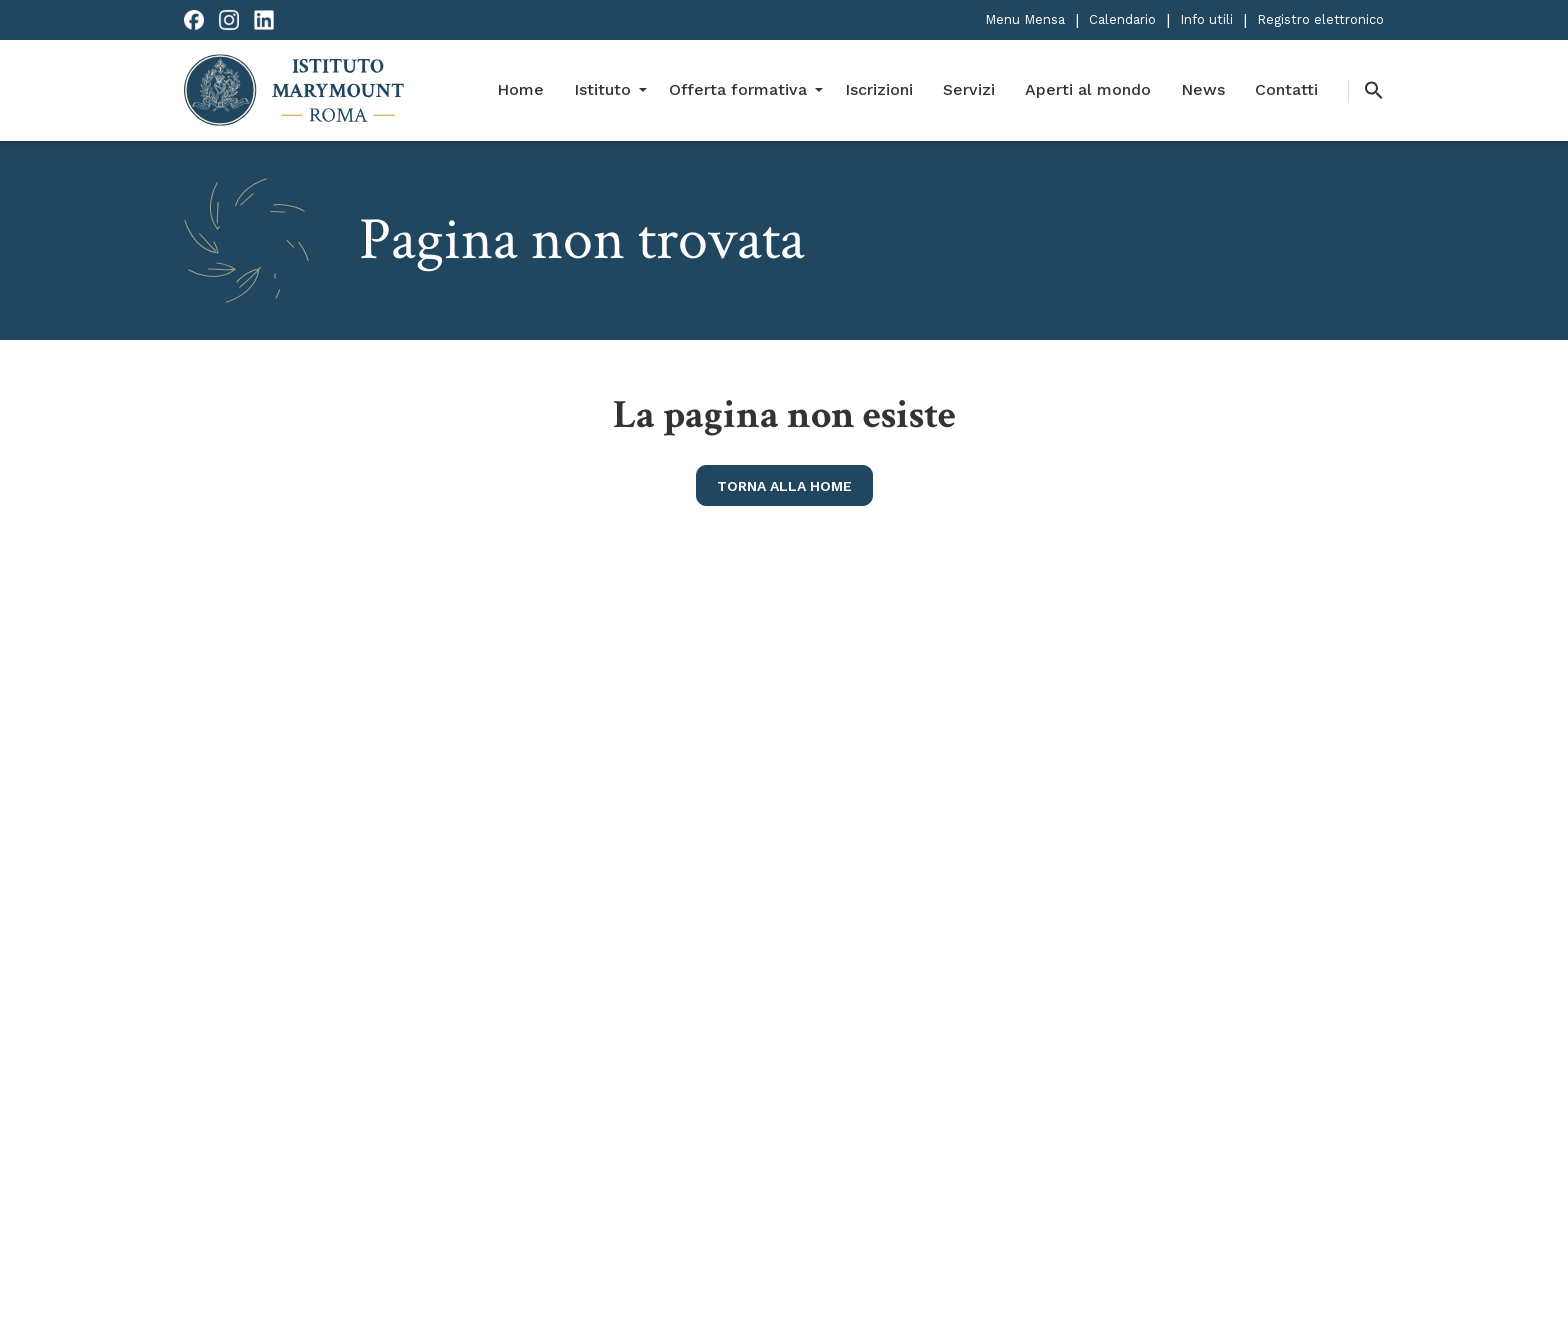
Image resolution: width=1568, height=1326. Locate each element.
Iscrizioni (879, 89)
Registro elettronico (1320, 19)
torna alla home (784, 486)
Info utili (1206, 19)
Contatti (1286, 89)
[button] (1366, 91)
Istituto (602, 89)
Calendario (1122, 19)
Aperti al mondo (1088, 89)
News (1203, 89)
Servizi (969, 89)
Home (520, 89)
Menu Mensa (1025, 19)
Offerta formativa (738, 89)
